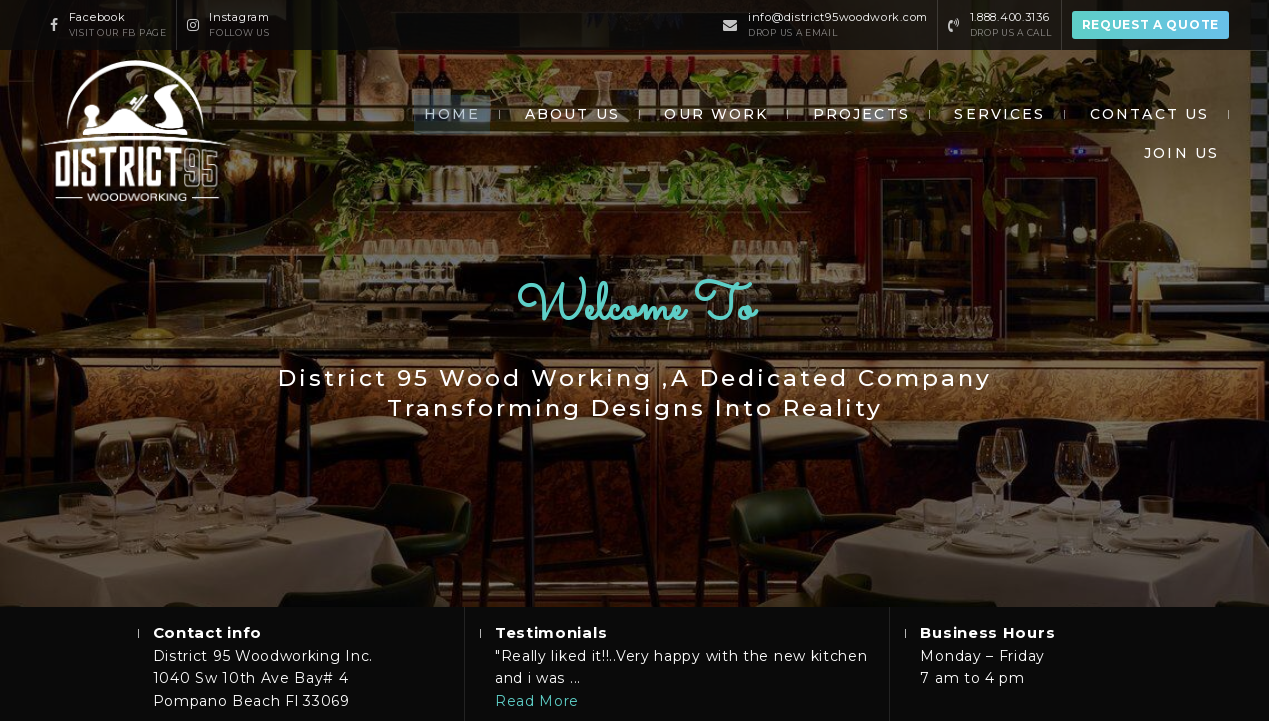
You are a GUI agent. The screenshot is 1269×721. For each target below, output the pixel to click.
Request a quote (1151, 24)
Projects (861, 114)
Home (452, 114)
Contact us (1149, 114)
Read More (537, 701)
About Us (572, 114)
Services (999, 114)
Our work (716, 114)
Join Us (1181, 153)
